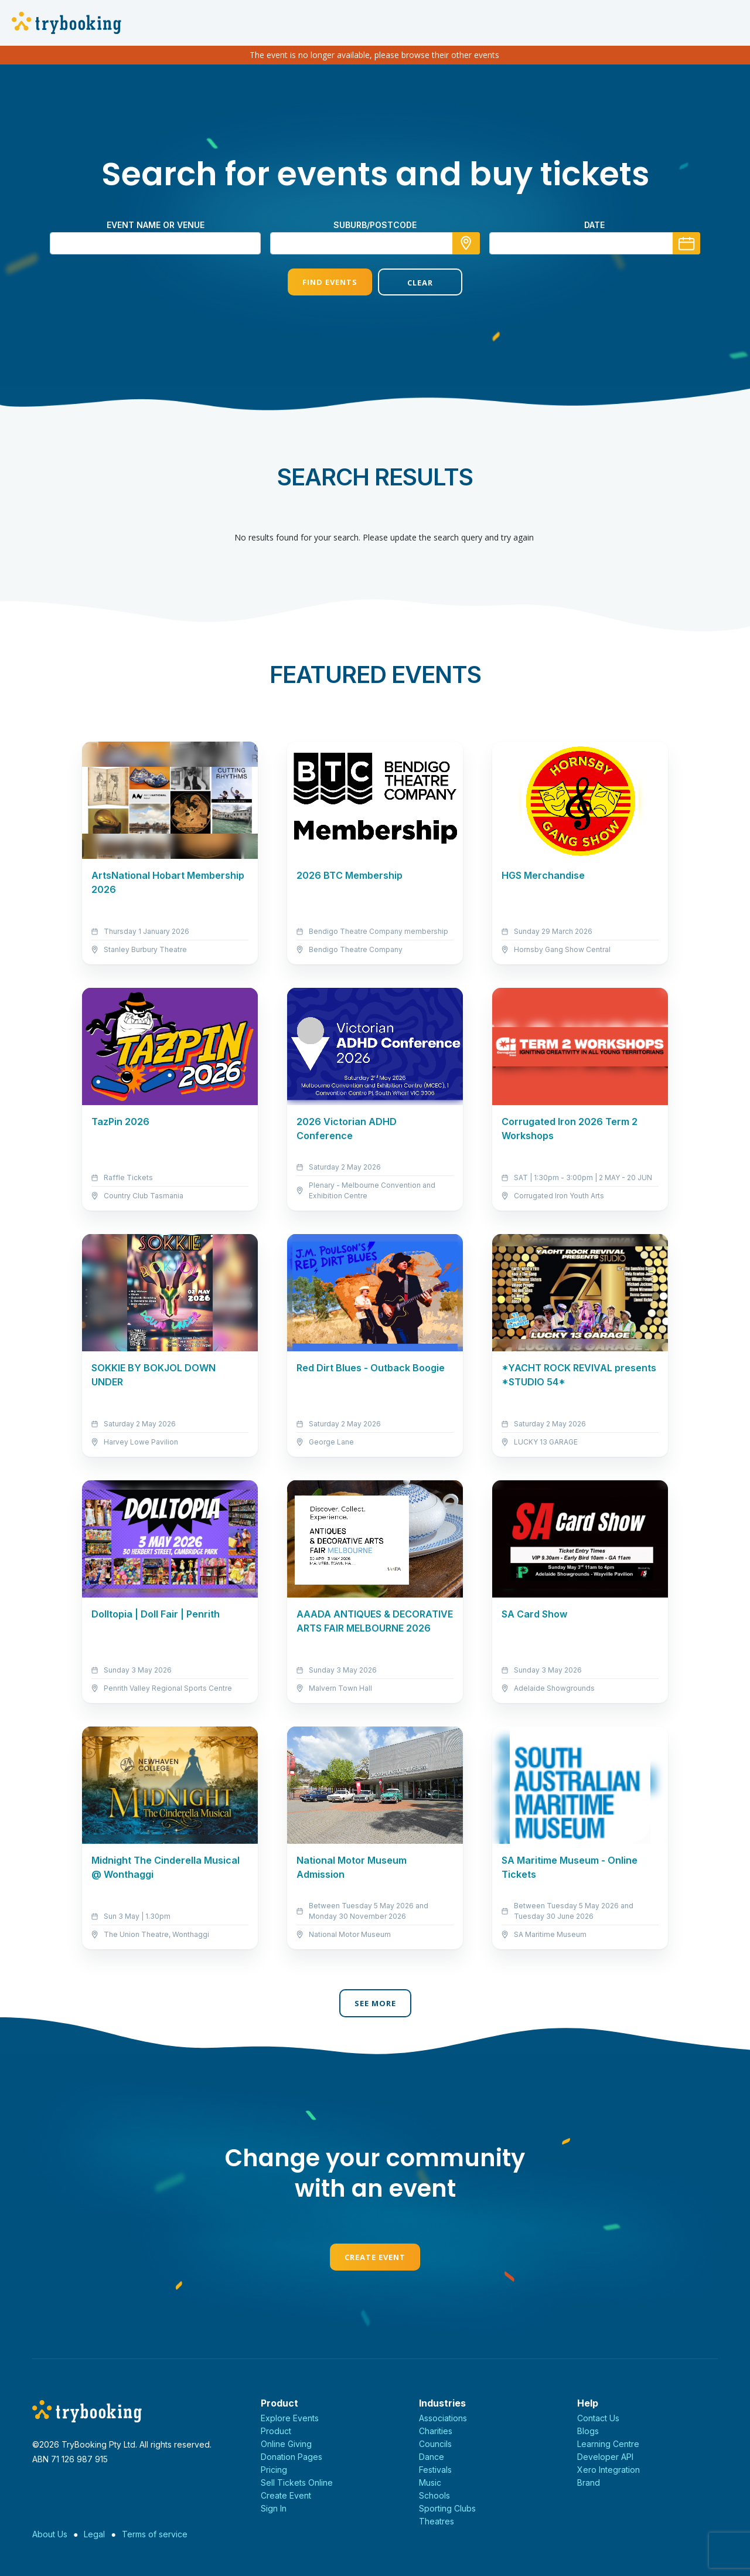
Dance (431, 2457)
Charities (435, 2431)
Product (276, 2431)
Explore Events (290, 2418)
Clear (420, 282)
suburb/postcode (375, 225)
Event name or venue (155, 225)
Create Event (375, 2257)
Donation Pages (291, 2457)
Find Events (329, 282)
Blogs (588, 2431)
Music (430, 2482)
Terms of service (155, 2534)
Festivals (435, 2470)
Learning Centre (608, 2444)
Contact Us (598, 2418)
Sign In (274, 2508)
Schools (434, 2495)
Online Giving (286, 2444)
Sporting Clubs (447, 2508)
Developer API (605, 2457)
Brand (588, 2482)
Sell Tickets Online (297, 2482)
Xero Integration (608, 2470)
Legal (94, 2534)
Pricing (274, 2470)
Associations (443, 2418)
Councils (435, 2444)
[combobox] (375, 243)
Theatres (436, 2521)
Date (594, 225)
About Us (49, 2534)
